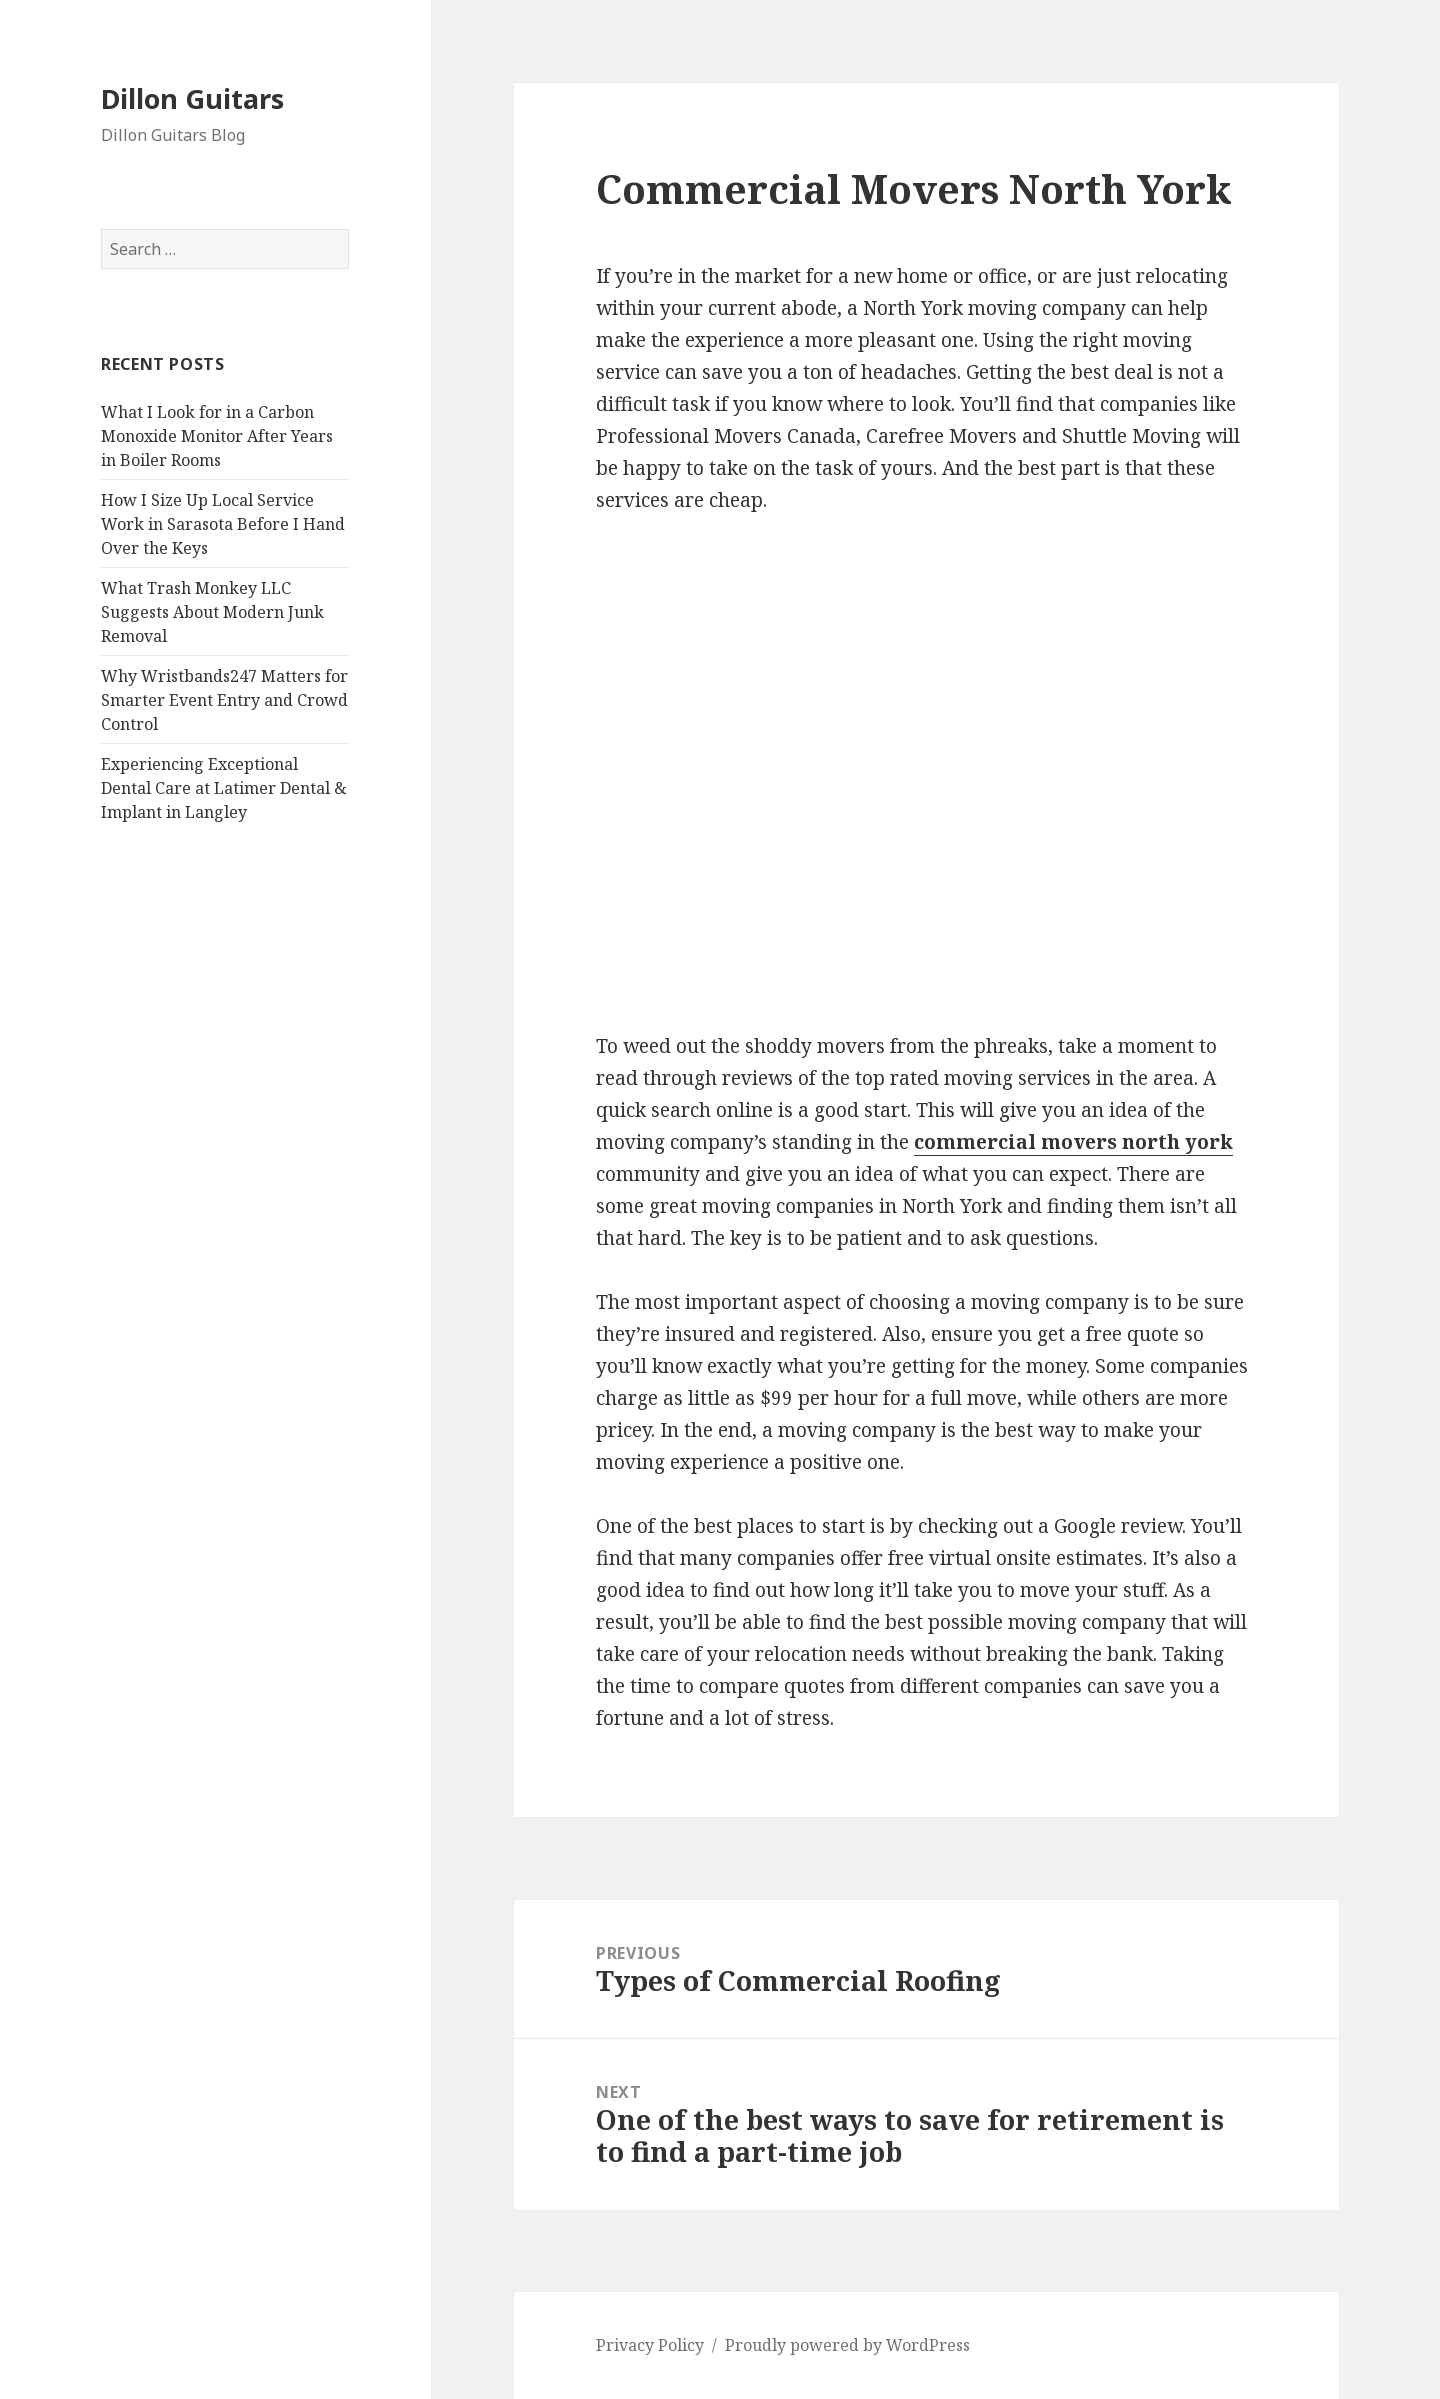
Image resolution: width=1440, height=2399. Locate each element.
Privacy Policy (650, 2345)
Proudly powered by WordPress (847, 2345)
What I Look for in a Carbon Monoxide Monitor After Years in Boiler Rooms (217, 436)
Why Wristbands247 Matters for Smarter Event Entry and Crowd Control (224, 700)
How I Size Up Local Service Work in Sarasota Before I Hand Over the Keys (223, 524)
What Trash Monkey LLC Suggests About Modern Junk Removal (212, 612)
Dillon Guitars (192, 98)
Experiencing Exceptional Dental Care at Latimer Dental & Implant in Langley (224, 788)
